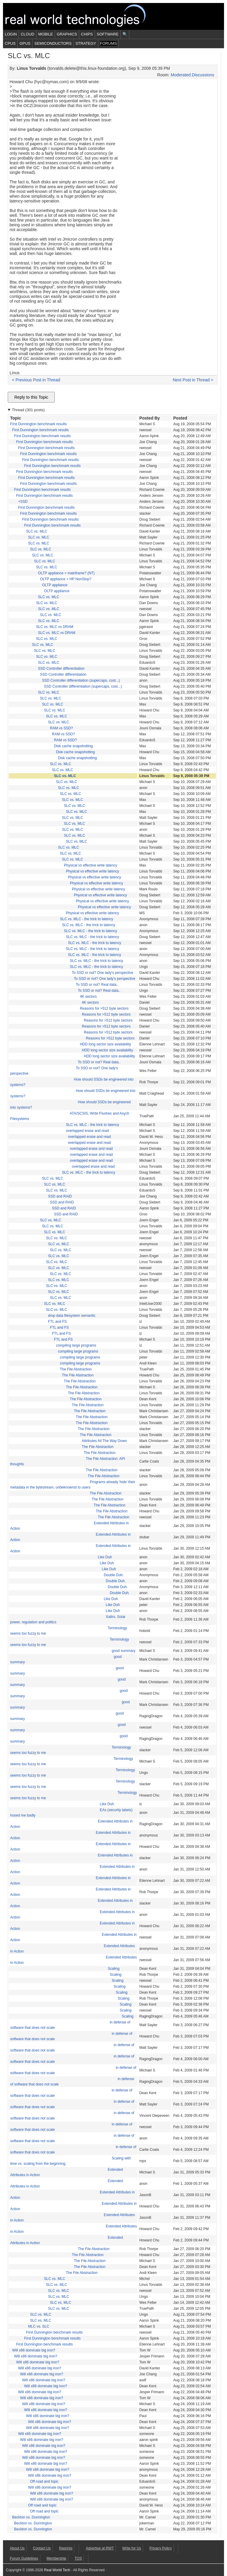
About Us (17, 2548)
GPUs (24, 43)
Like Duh (105, 1557)
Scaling (113, 1969)
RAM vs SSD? (61, 728)
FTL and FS (57, 1321)
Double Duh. (114, 1575)
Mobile (45, 34)
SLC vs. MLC (36, 531)
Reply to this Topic (31, 397)
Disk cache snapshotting (73, 746)
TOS (78, 2558)
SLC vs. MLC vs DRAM (54, 627)
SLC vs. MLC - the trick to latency (86, 919)
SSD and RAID (60, 1196)
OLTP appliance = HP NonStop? (65, 579)
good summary (123, 1651)
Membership (56, 2558)
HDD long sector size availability (105, 1044)
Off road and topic (44, 2481)
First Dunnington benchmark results (38, 424)
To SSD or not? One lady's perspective (103, 973)
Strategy (86, 43)
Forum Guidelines (24, 2558)
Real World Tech (82, 16)
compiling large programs (76, 1345)
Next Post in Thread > (193, 379)
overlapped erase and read (87, 1131)
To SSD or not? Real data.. (97, 985)
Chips (87, 34)
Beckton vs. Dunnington (31, 2517)
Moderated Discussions (192, 74)
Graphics (67, 34)
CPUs (10, 43)
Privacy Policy (160, 2548)
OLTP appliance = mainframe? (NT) (66, 573)
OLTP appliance (55, 585)
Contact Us (41, 2548)
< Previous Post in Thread (36, 379)
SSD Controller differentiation (61, 668)
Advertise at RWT (100, 2548)
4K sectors (88, 996)
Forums (108, 43)
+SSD (23, 501)
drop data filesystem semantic (72, 1315)
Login (11, 34)
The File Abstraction (75, 1369)
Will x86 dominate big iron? (33, 2350)
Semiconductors (53, 43)
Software (108, 34)
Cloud (27, 34)
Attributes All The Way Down (104, 1441)
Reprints (66, 2548)
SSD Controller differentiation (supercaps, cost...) (81, 680)
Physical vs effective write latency (90, 865)
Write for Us (131, 2548)
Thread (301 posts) (28, 410)
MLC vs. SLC (38, 2326)
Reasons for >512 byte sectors (104, 1008)
